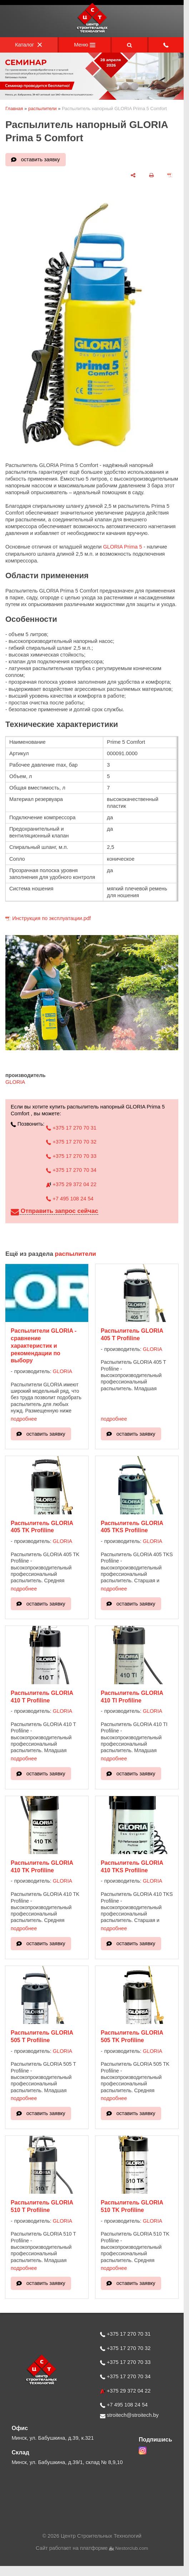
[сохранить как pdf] (169, 175)
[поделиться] (133, 175)
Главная (14, 108)
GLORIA (15, 1082)
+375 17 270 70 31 (71, 1128)
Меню (84, 45)
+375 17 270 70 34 (71, 1170)
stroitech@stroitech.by (129, 2415)
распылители (42, 108)
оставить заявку (40, 159)
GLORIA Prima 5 (122, 547)
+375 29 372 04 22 (71, 1184)
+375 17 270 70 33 (71, 1156)
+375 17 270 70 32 (71, 1142)
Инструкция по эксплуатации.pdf (51, 918)
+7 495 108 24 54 (70, 1198)
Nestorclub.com (131, 2548)
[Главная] (92, 32)
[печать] (151, 175)
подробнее (24, 1419)
